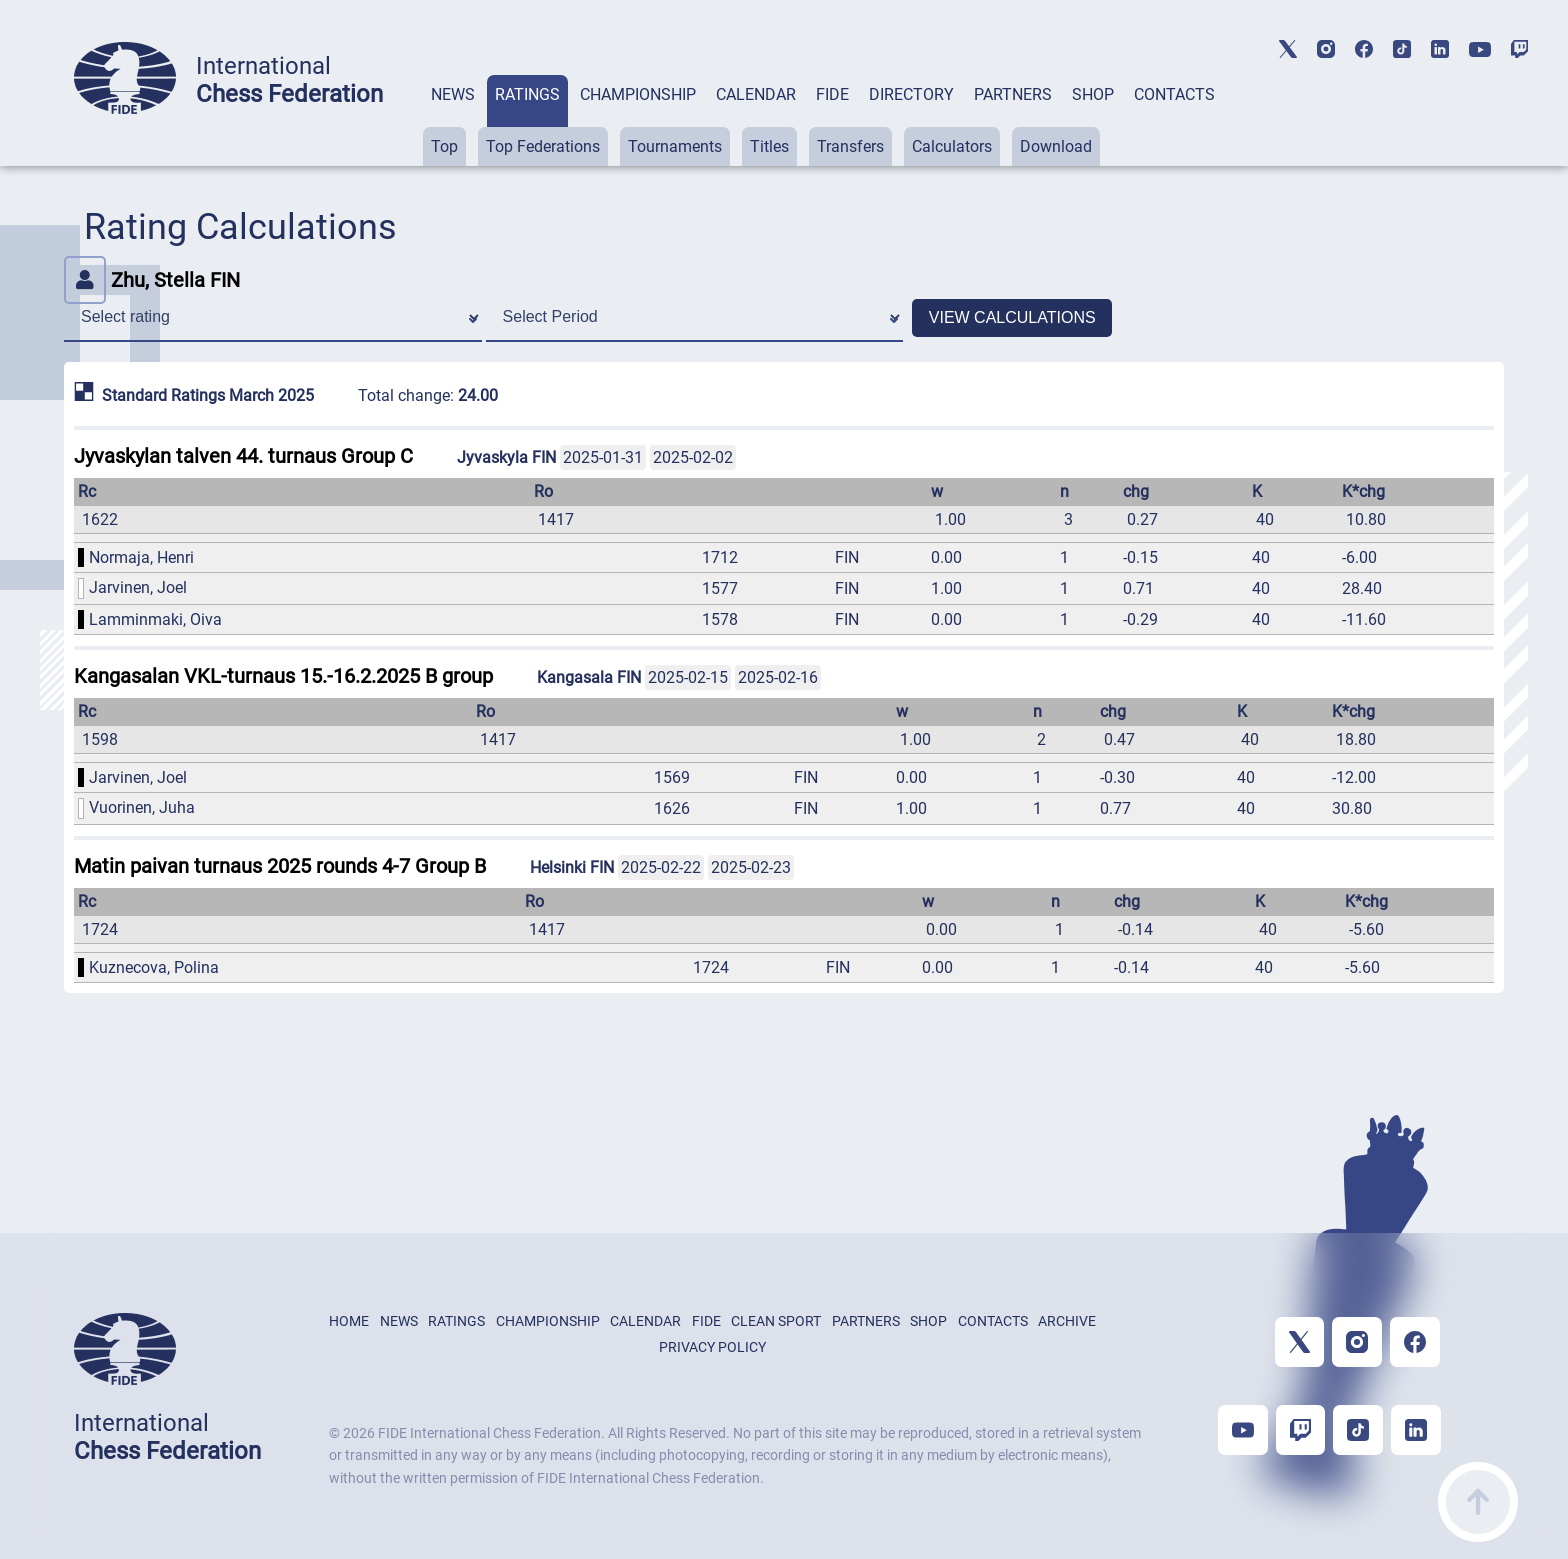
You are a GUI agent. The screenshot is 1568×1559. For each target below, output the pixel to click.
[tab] (453, 120)
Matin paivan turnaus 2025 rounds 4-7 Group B (280, 866)
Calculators (952, 146)
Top (444, 146)
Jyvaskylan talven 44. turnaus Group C (243, 456)
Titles (769, 146)
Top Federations (543, 146)
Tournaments (675, 146)
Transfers (850, 146)
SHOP (1093, 94)
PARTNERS (1013, 94)
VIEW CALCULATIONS (1012, 317)
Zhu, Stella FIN (152, 280)
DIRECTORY (911, 94)
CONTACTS (1174, 94)
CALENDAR (756, 94)
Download (1056, 146)
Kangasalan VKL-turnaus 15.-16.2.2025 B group (283, 676)
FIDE (832, 94)
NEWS (453, 94)
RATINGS (527, 94)
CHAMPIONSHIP (638, 94)
